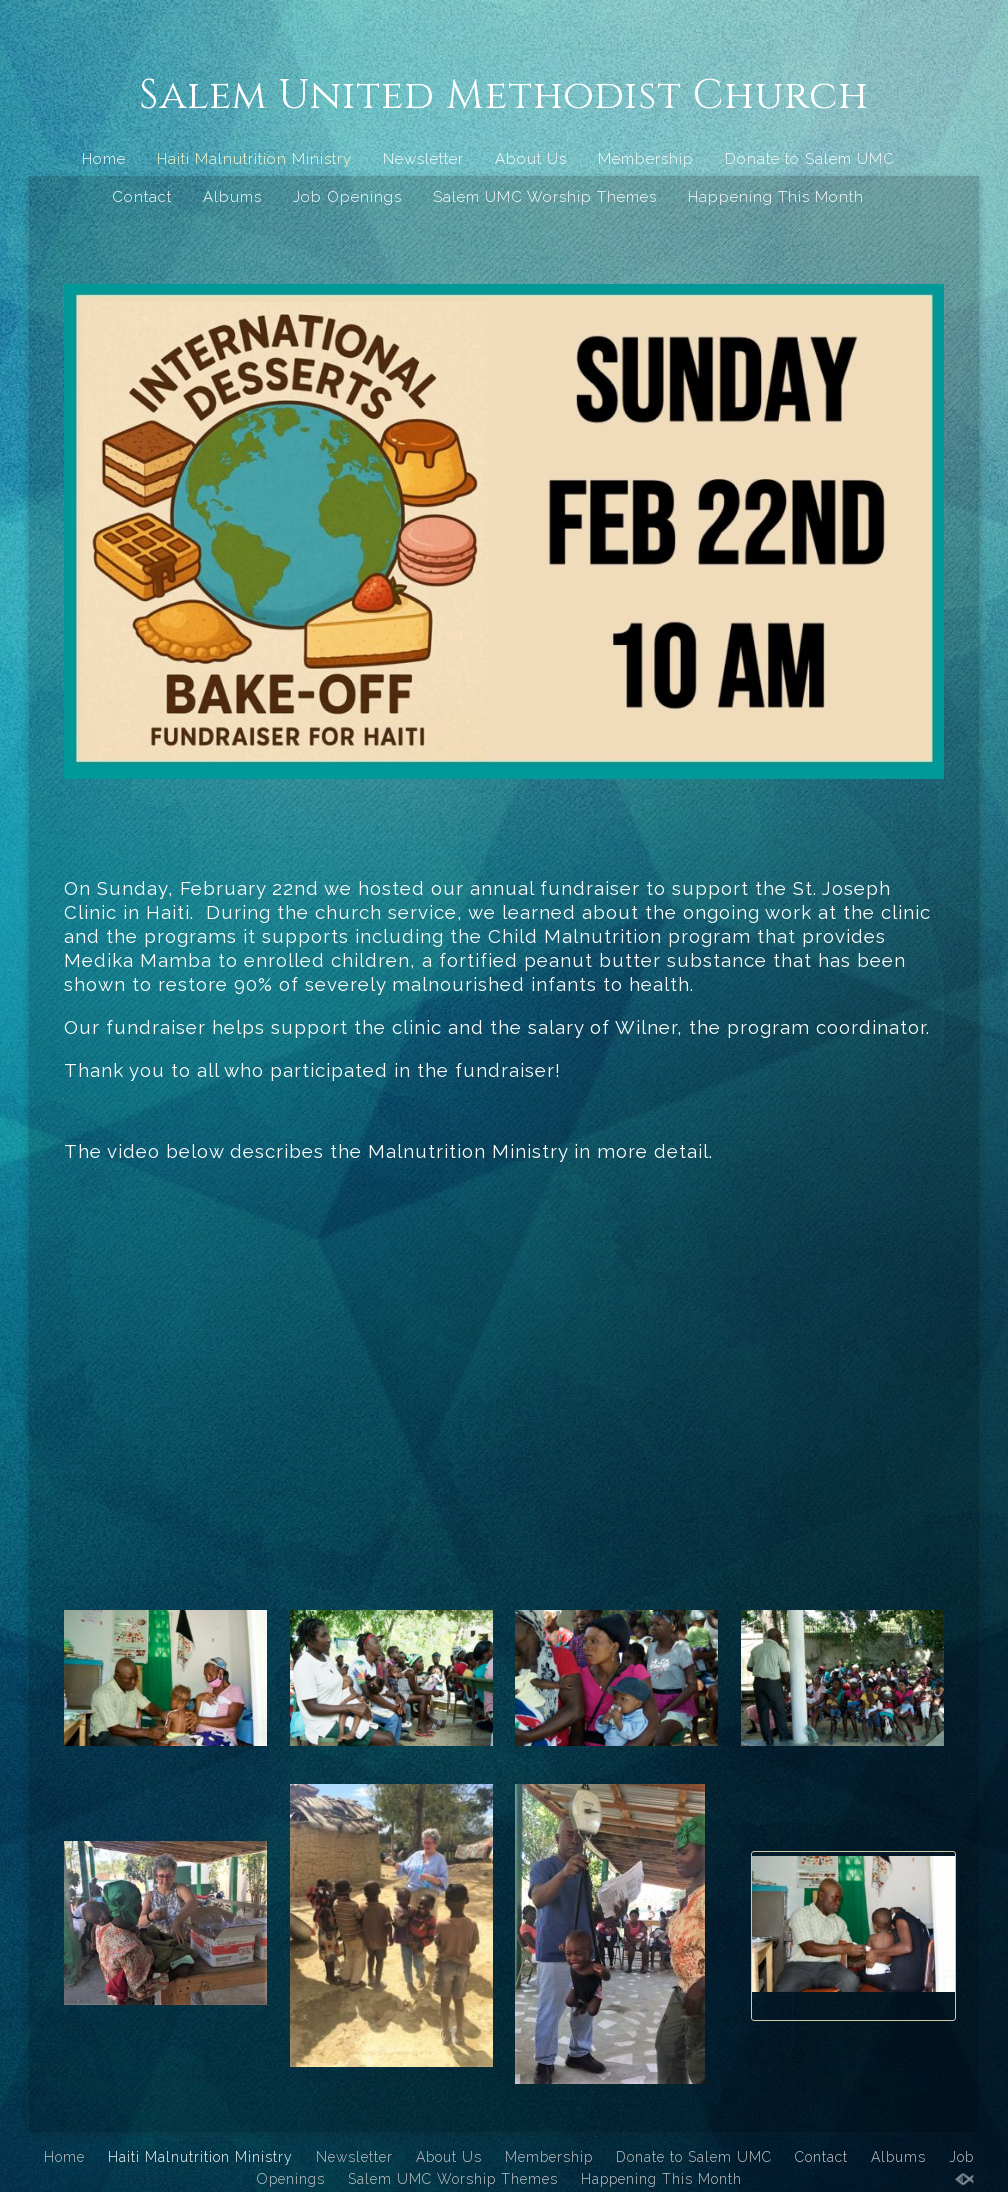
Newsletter (423, 159)
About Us (531, 159)
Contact (142, 197)
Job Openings (347, 197)
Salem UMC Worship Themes (545, 197)
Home (104, 159)
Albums (232, 197)
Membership (646, 159)
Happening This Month (776, 197)
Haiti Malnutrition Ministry (254, 159)
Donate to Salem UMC (810, 159)
